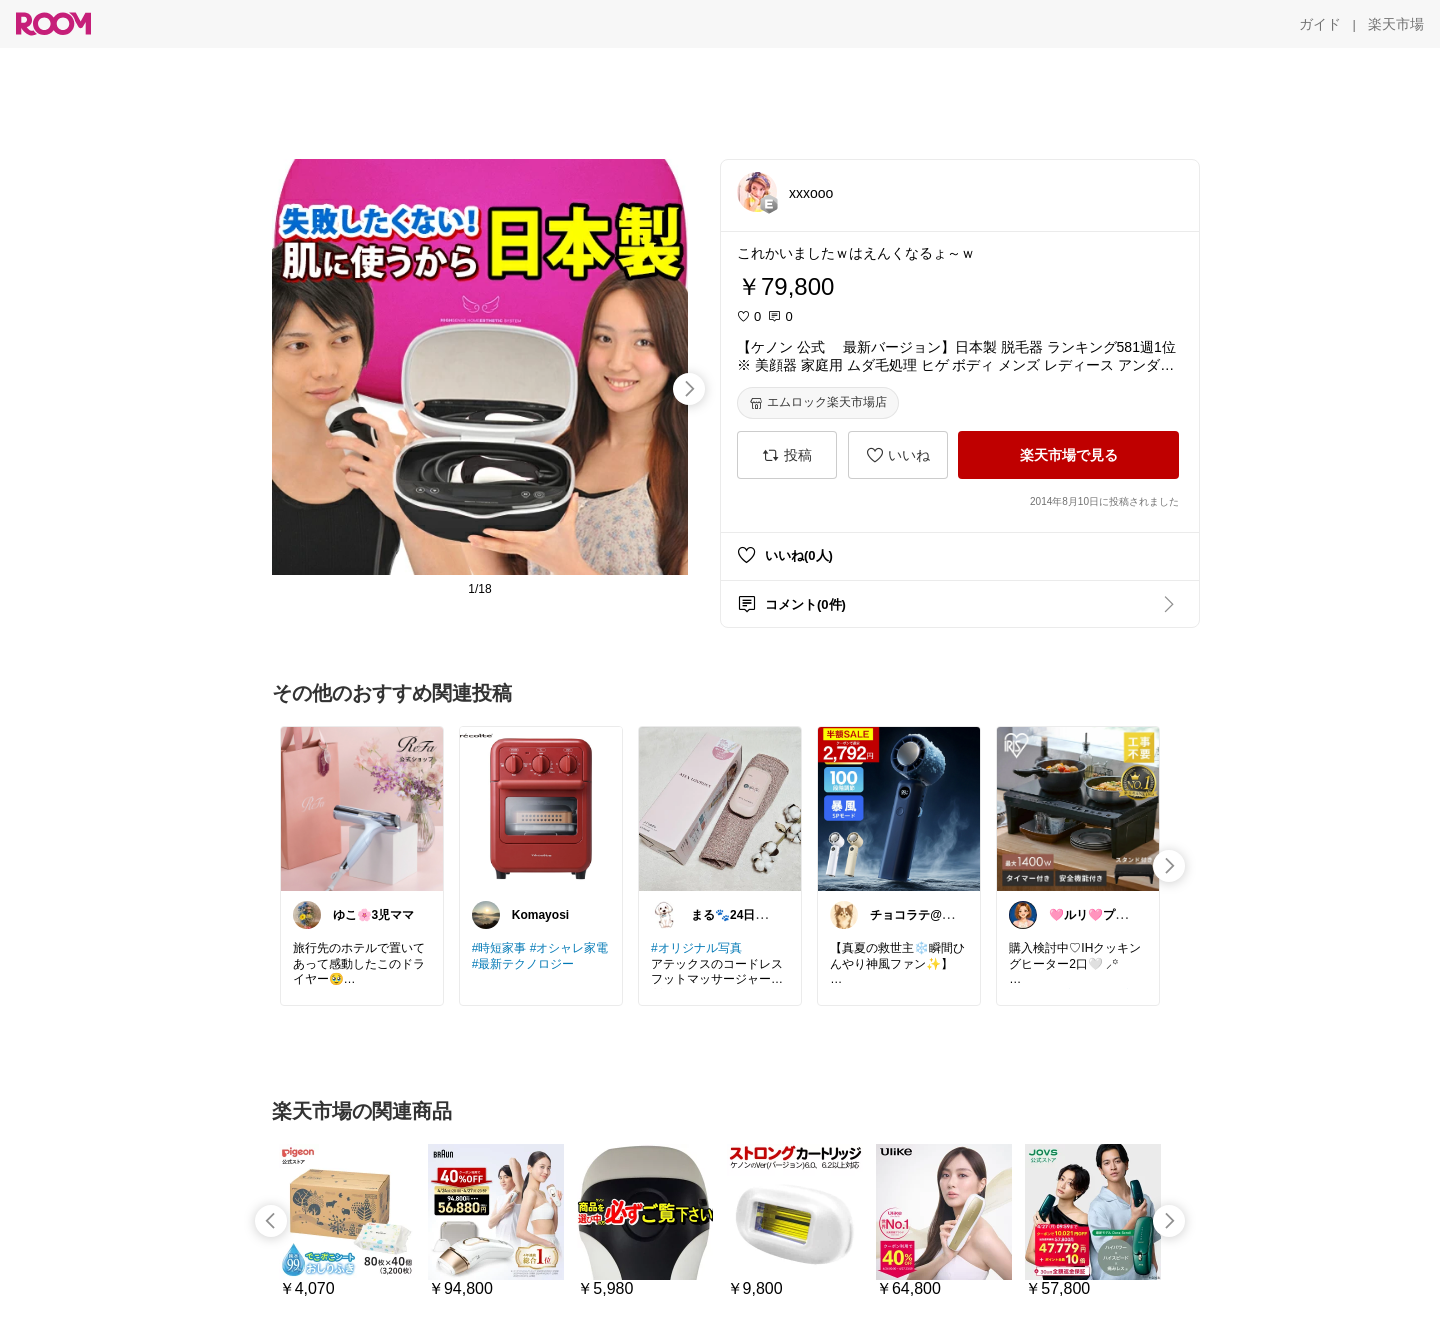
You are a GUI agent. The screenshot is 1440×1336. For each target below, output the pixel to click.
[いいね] (898, 455)
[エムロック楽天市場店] (818, 403)
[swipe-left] (271, 1221)
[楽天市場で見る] (1068, 455)
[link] (362, 808)
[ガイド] (1320, 24)
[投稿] (787, 455)
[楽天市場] (1396, 24)
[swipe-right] (689, 389)
